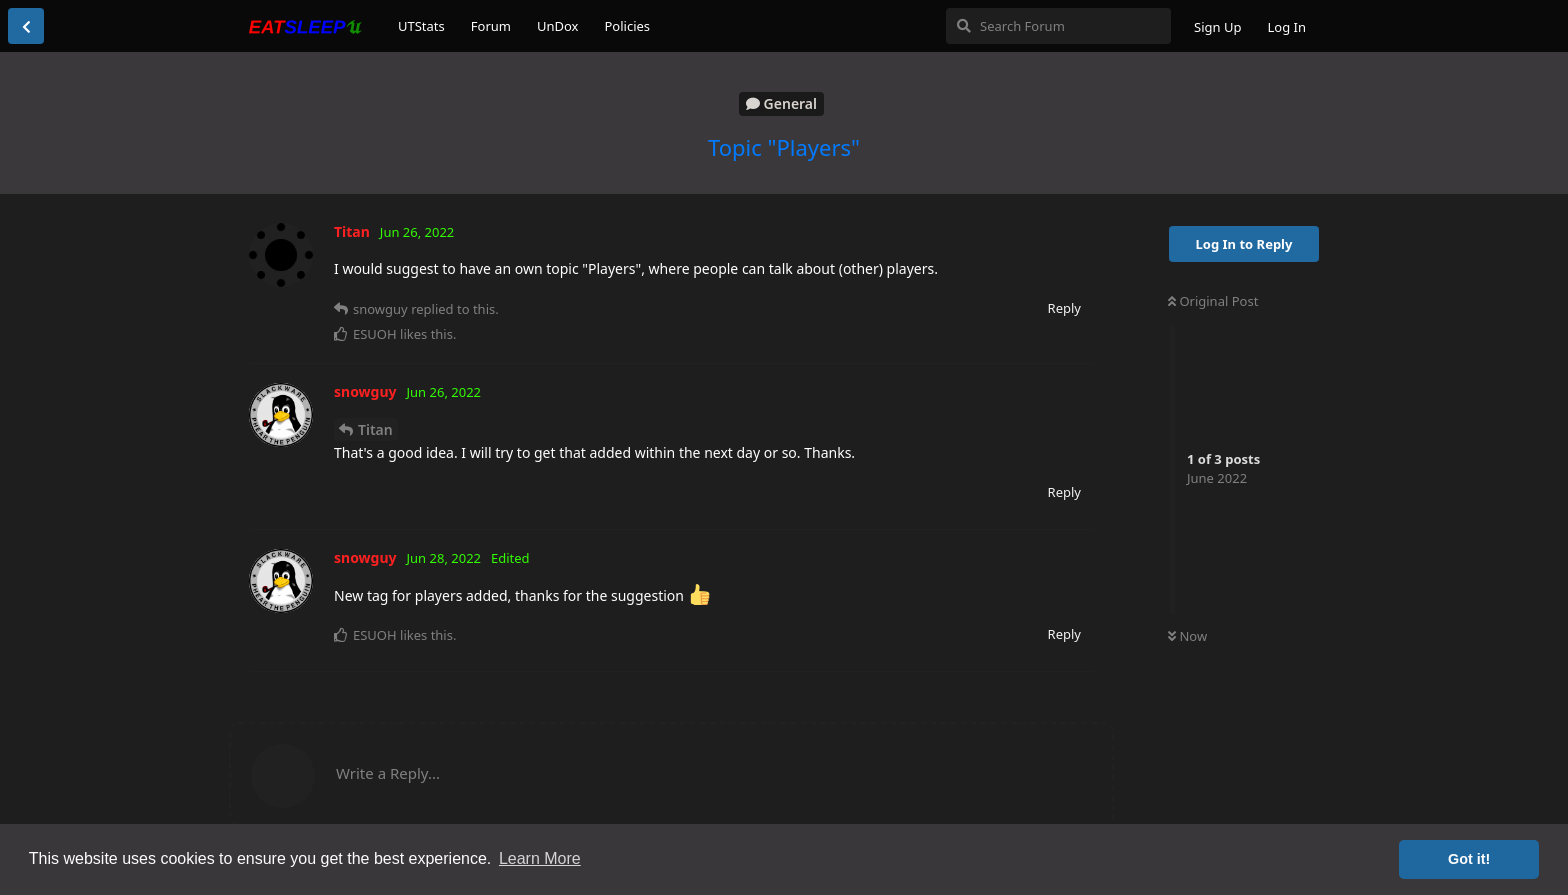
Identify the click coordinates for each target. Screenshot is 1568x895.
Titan (375, 429)
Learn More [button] (540, 858)
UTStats (421, 26)
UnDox (558, 26)
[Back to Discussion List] (26, 26)
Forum (491, 26)
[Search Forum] (1058, 26)
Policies (627, 26)
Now (1187, 636)
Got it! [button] (1469, 859)
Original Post (1213, 301)
